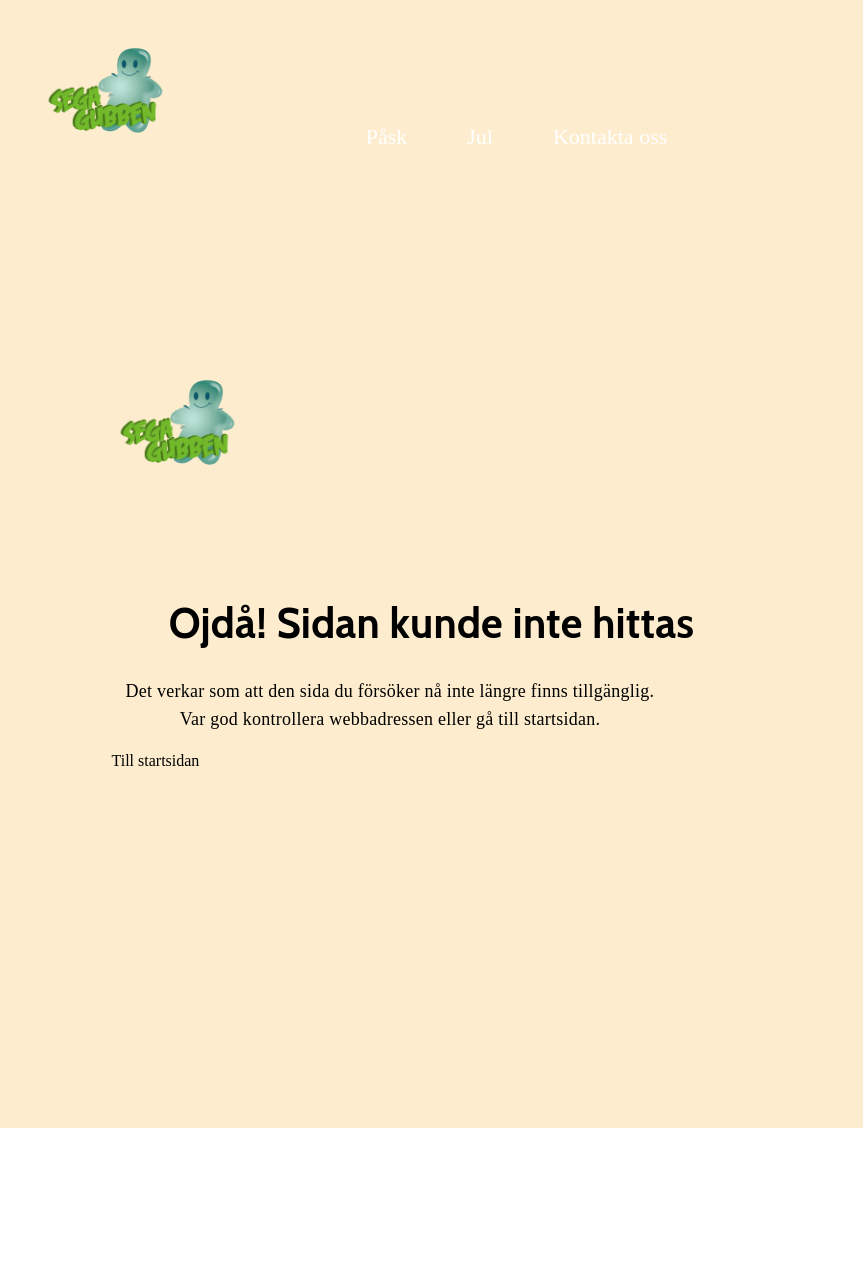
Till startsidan (156, 760)
